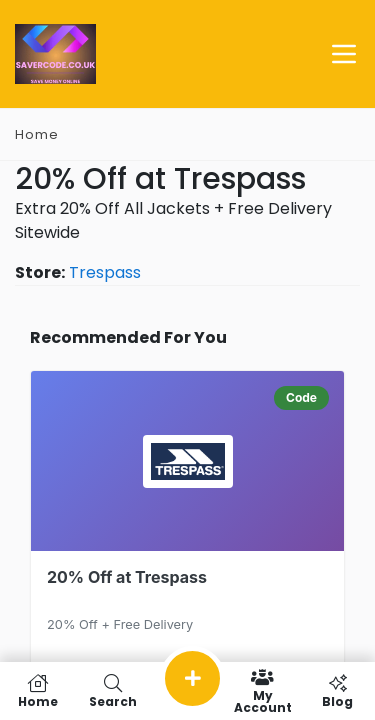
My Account (262, 691)
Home (37, 134)
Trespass (105, 272)
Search (112, 691)
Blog (337, 691)
